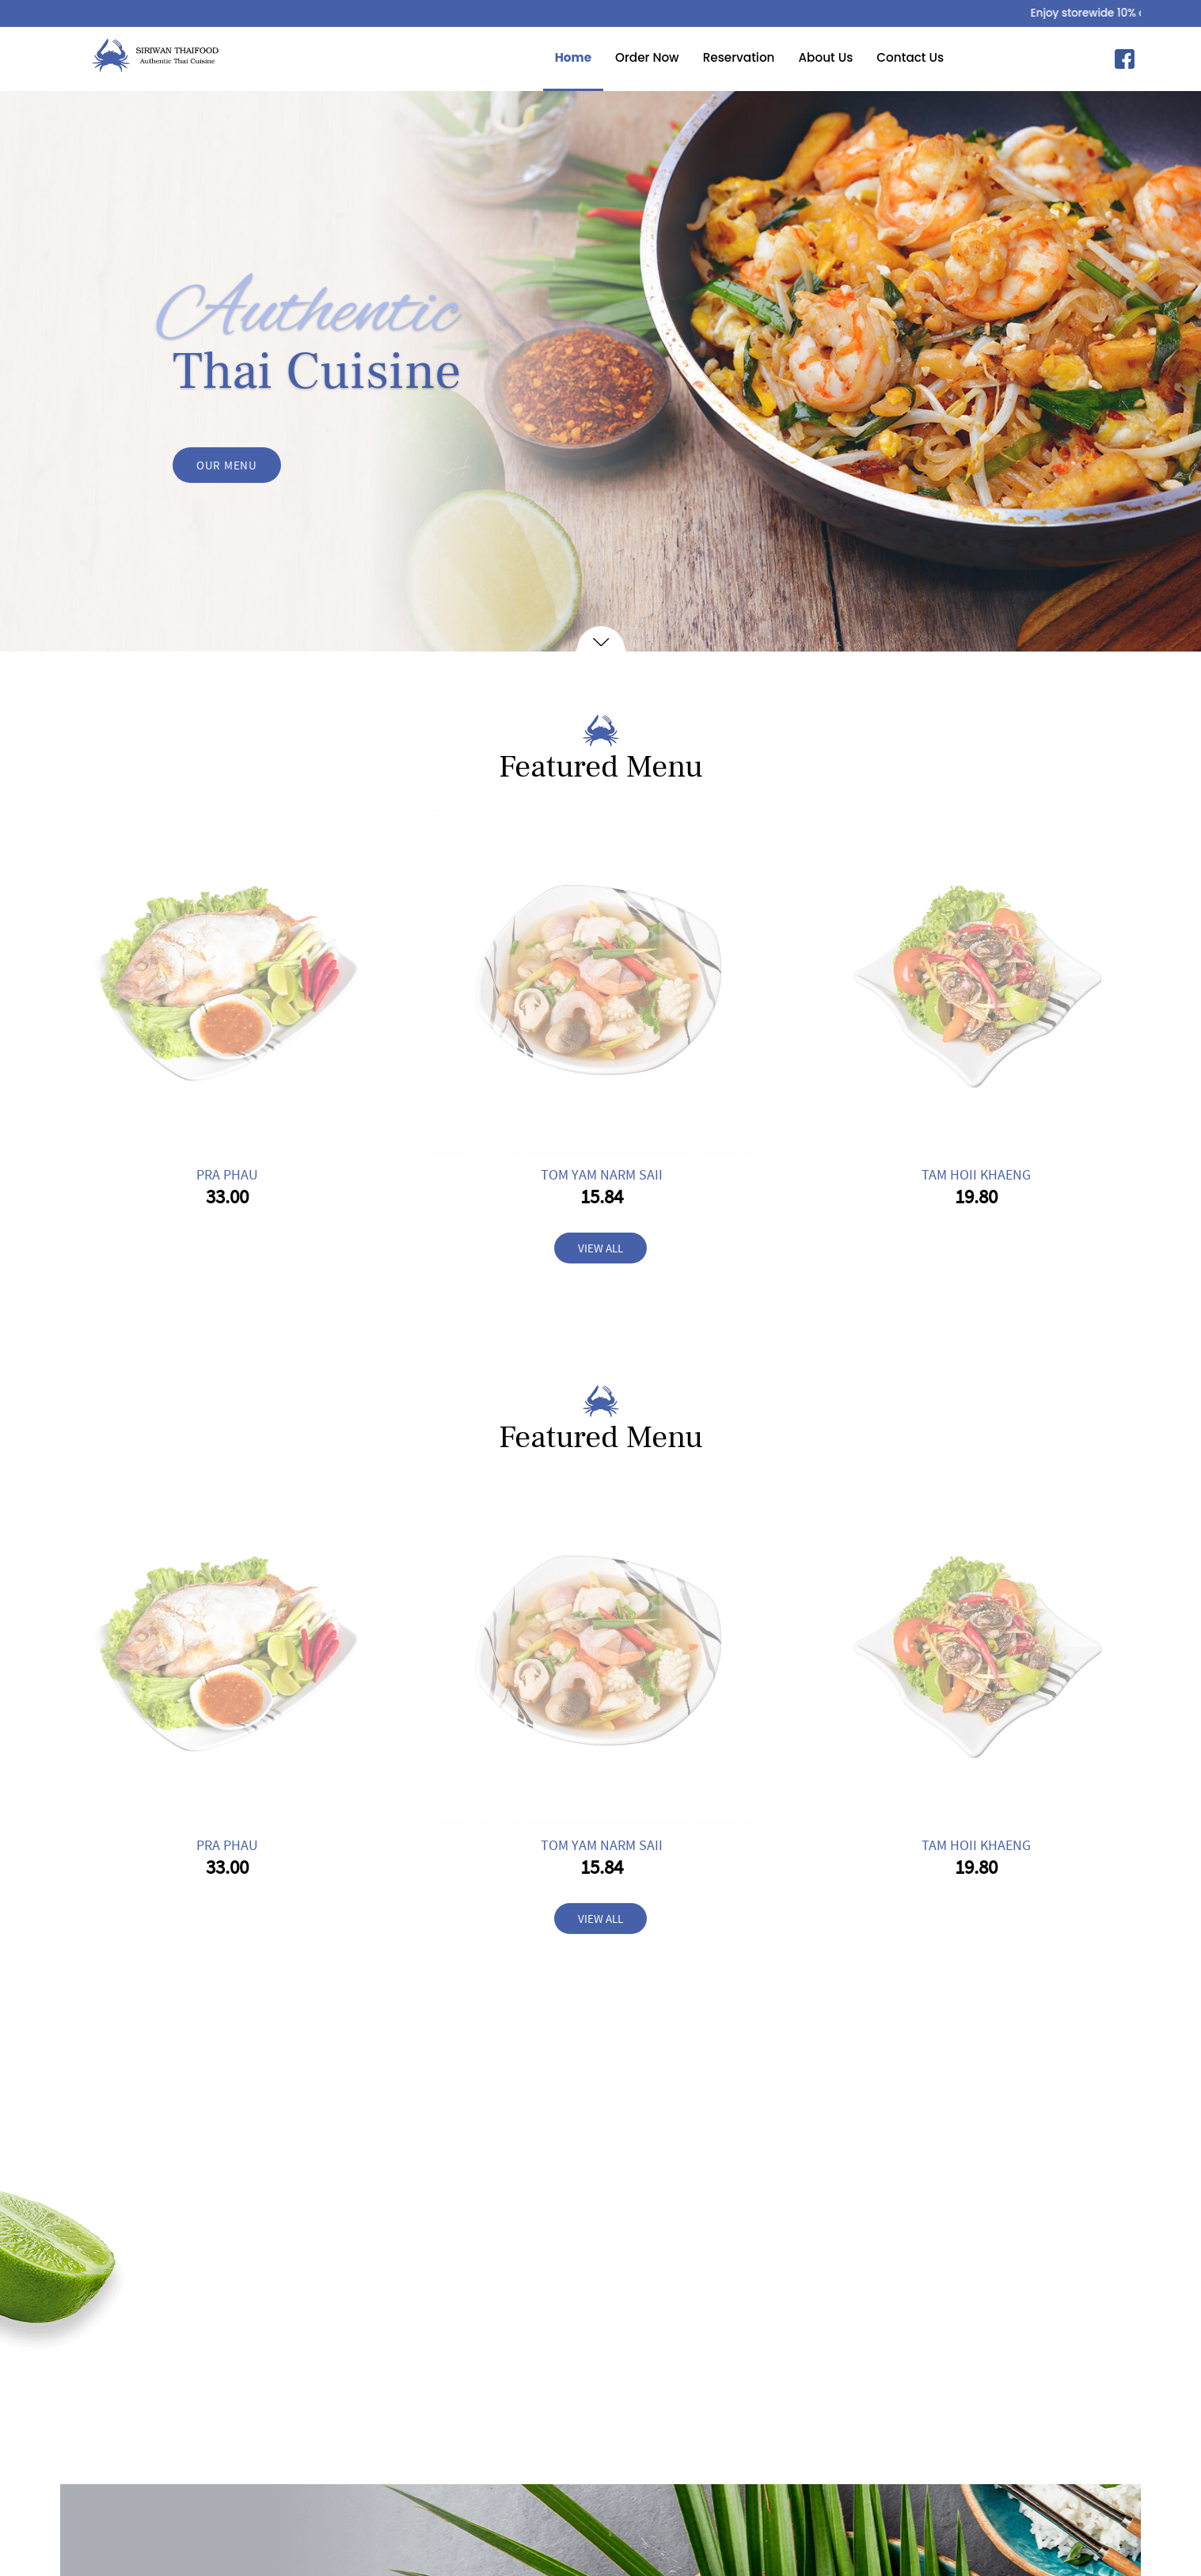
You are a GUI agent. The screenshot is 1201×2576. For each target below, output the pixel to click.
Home (542, 57)
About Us (794, 57)
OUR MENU (226, 465)
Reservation (708, 57)
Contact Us (879, 57)
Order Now (616, 57)
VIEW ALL (600, 1248)
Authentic (307, 313)
